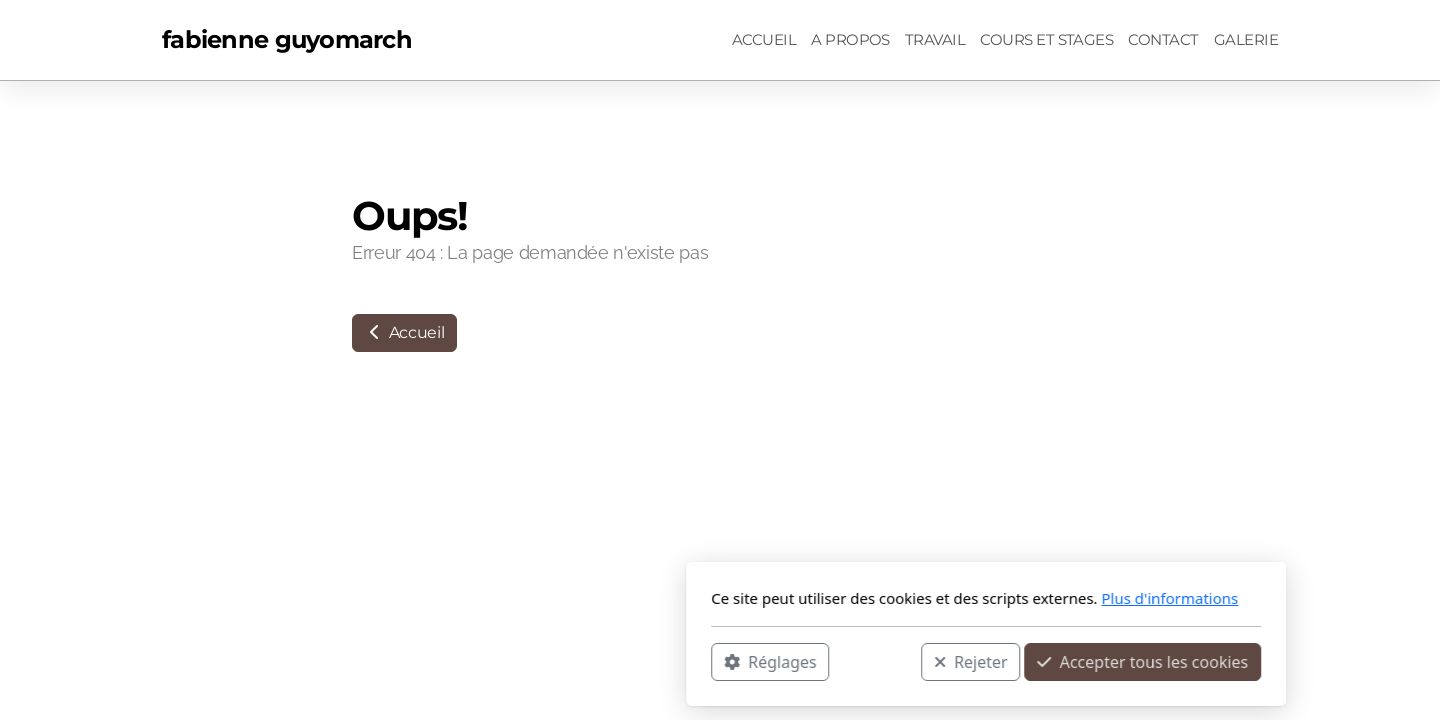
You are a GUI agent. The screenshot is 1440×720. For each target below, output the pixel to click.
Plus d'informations (903, 598)
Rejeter (705, 661)
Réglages (504, 661)
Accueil (404, 332)
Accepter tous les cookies (876, 661)
